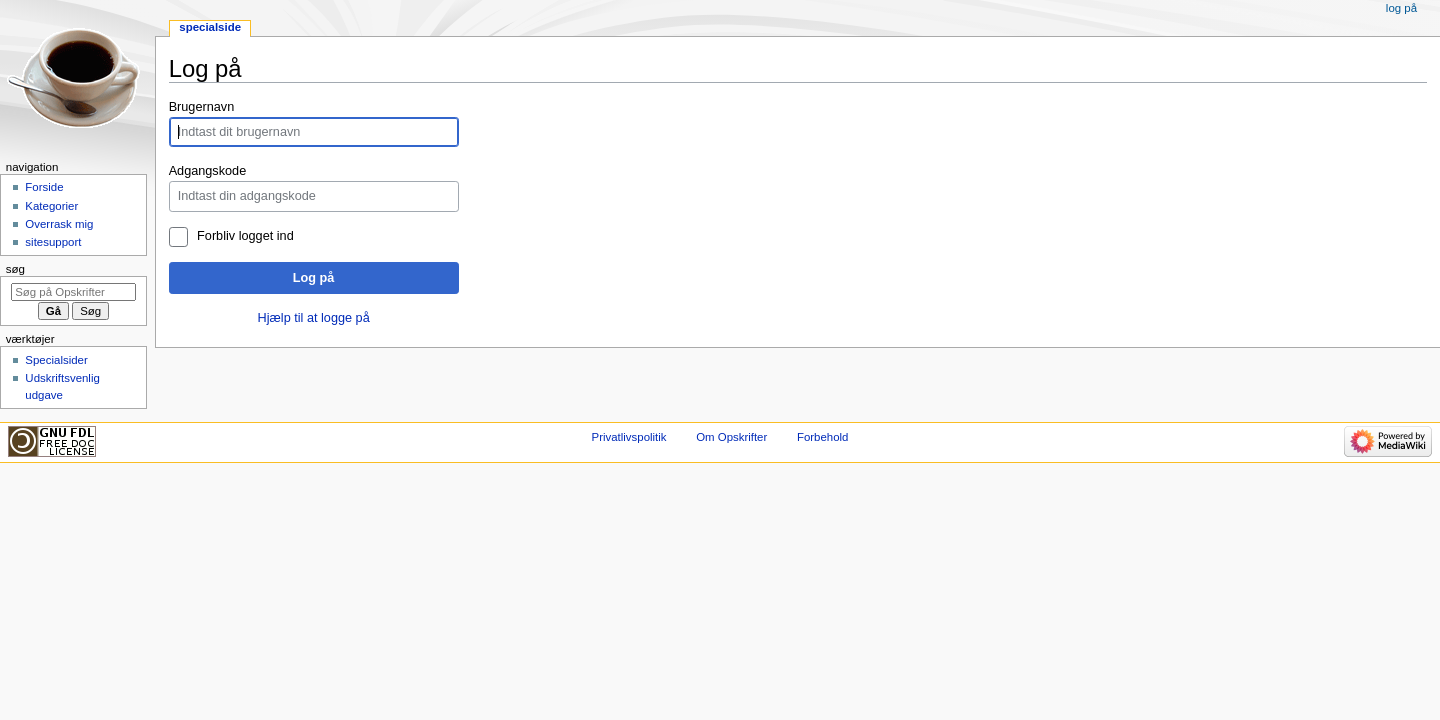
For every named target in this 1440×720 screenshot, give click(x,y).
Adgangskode (208, 171)
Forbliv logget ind (245, 236)
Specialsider (56, 360)
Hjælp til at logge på (314, 318)
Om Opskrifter (731, 437)
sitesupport (53, 242)
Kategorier (51, 206)
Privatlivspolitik (629, 437)
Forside (44, 187)
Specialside (210, 27)
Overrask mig (59, 224)
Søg (15, 269)
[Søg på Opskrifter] (73, 292)
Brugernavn (202, 107)
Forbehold (822, 437)
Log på (314, 278)
